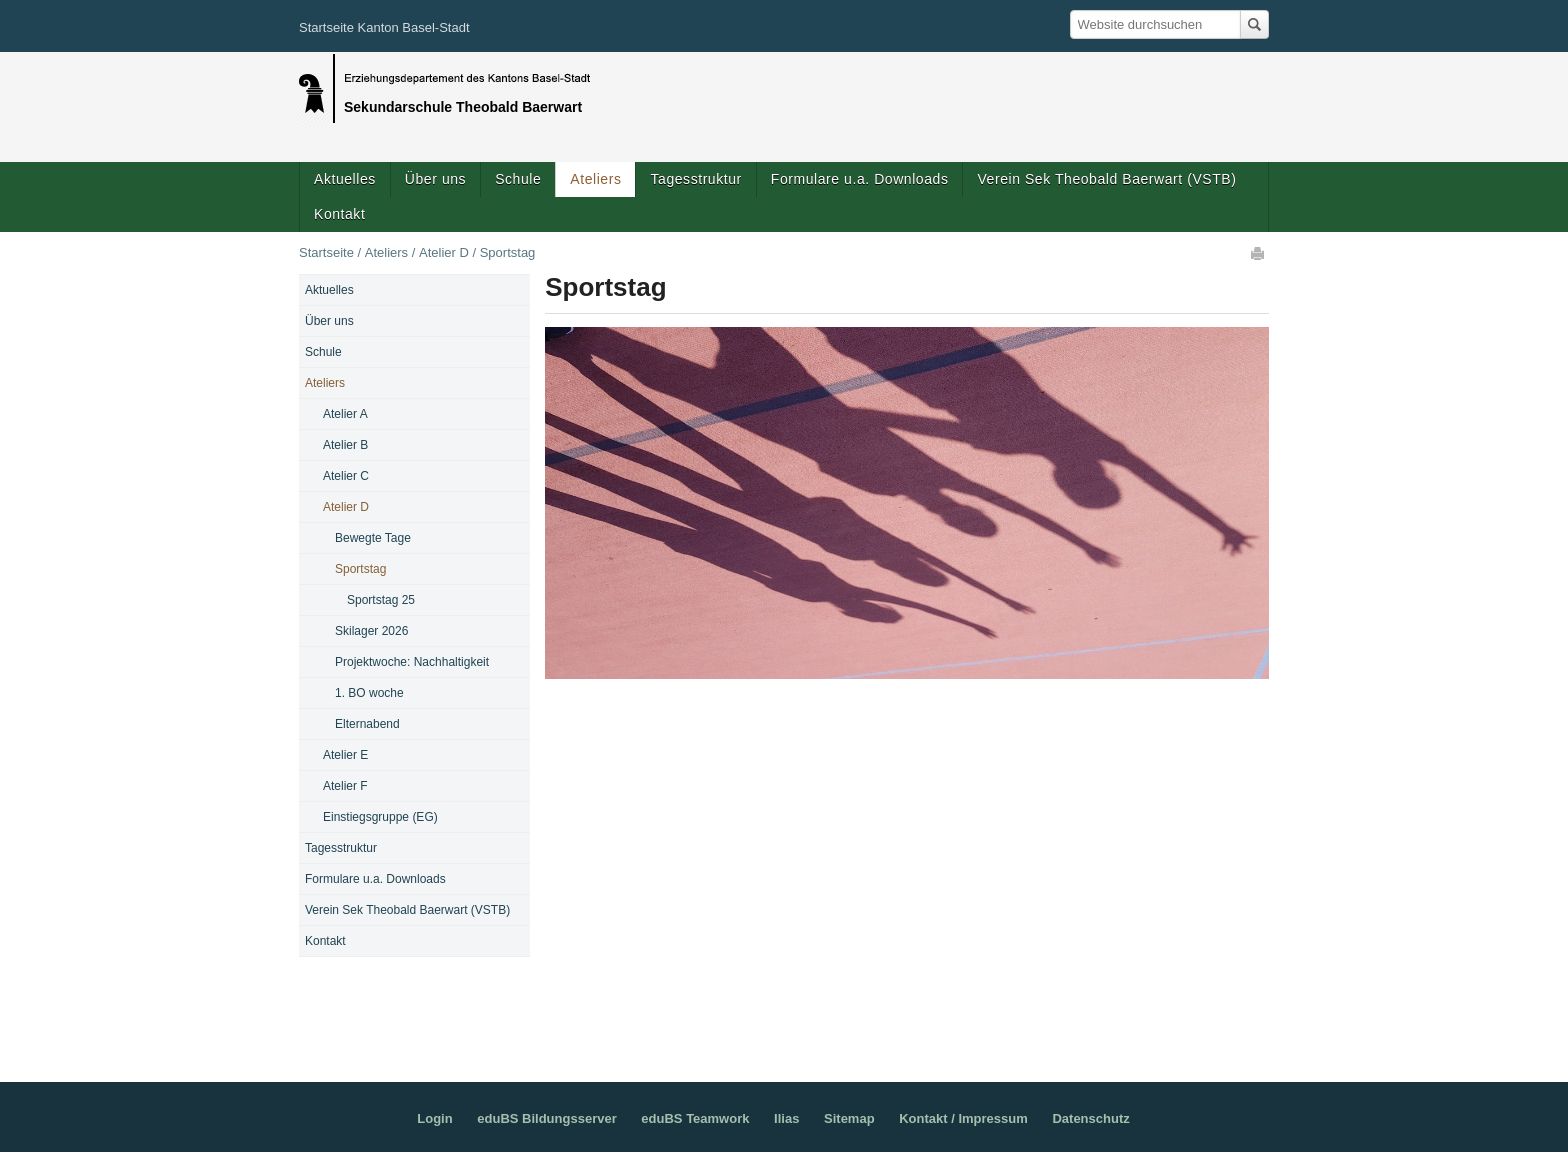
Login (434, 1118)
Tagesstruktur (695, 179)
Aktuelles (345, 179)
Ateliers (595, 179)
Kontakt (339, 214)
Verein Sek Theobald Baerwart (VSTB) (1106, 179)
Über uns (435, 179)
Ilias (786, 1118)
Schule (518, 179)
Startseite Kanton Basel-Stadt (384, 27)
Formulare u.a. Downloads (860, 179)
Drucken (1259, 253)
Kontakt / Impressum (963, 1118)
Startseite (326, 252)
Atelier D (444, 252)
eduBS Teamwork (695, 1118)
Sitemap (849, 1118)
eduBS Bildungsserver (546, 1118)
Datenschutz (1090, 1118)
